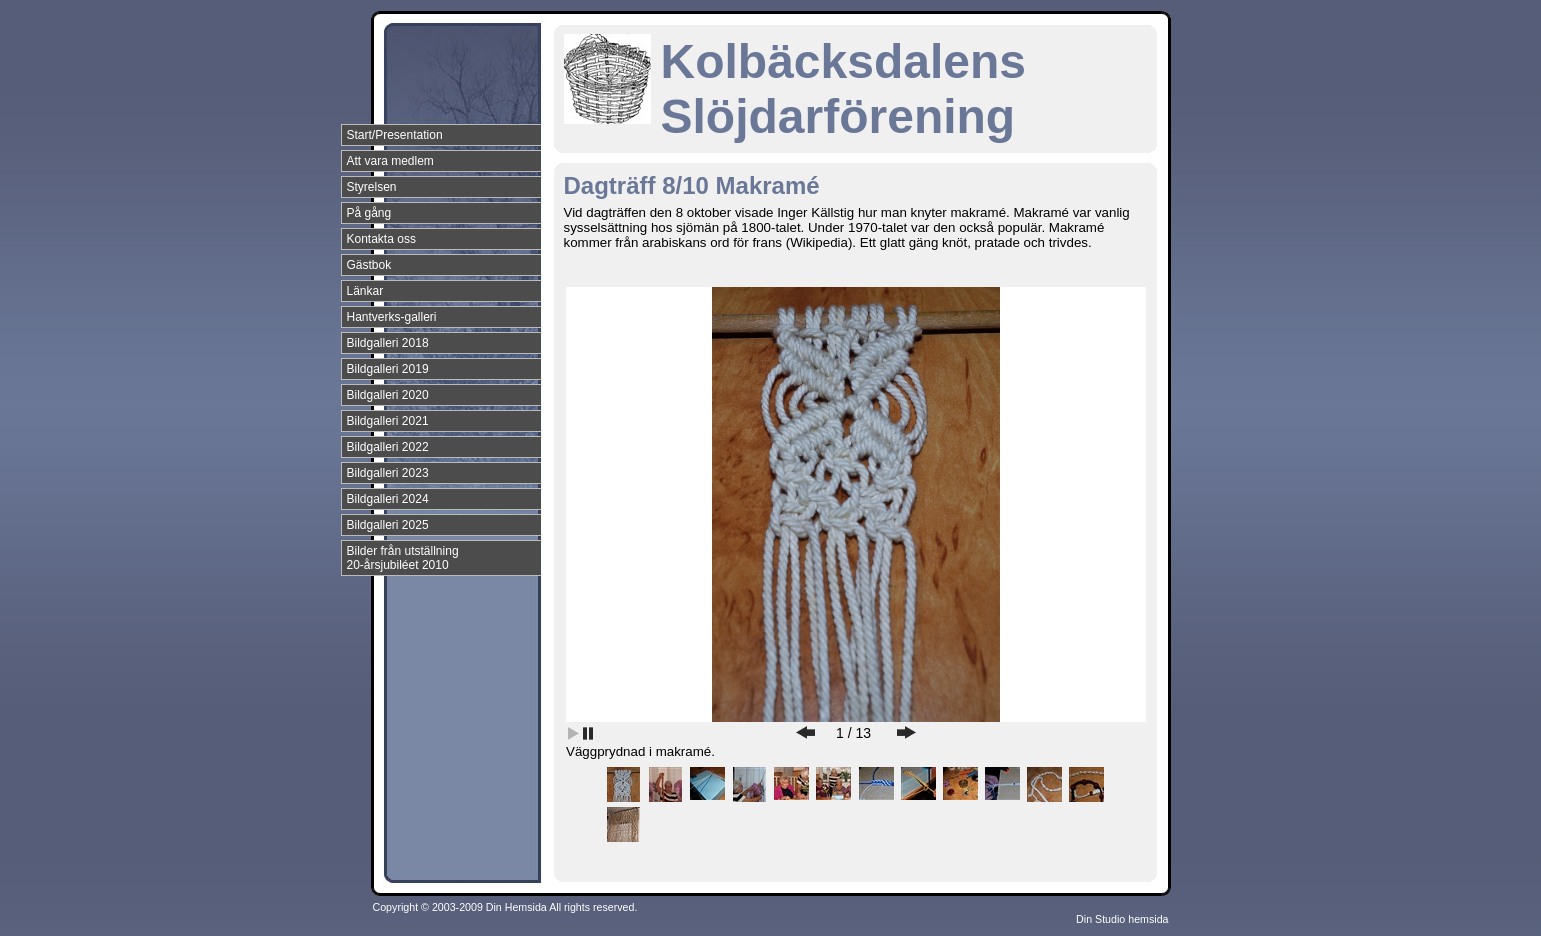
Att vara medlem (390, 161)
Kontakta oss (381, 239)
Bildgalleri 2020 (388, 395)
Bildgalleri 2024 (388, 499)
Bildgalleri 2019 (388, 369)
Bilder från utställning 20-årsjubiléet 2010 (403, 558)
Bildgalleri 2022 (388, 447)
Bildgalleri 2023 (388, 473)
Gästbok (369, 265)
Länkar (365, 291)
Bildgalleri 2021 (388, 421)
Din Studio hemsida (1122, 919)
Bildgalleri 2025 (388, 525)
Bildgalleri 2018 (388, 343)
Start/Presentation (395, 135)
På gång (369, 213)
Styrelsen (372, 187)
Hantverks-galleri (392, 317)
